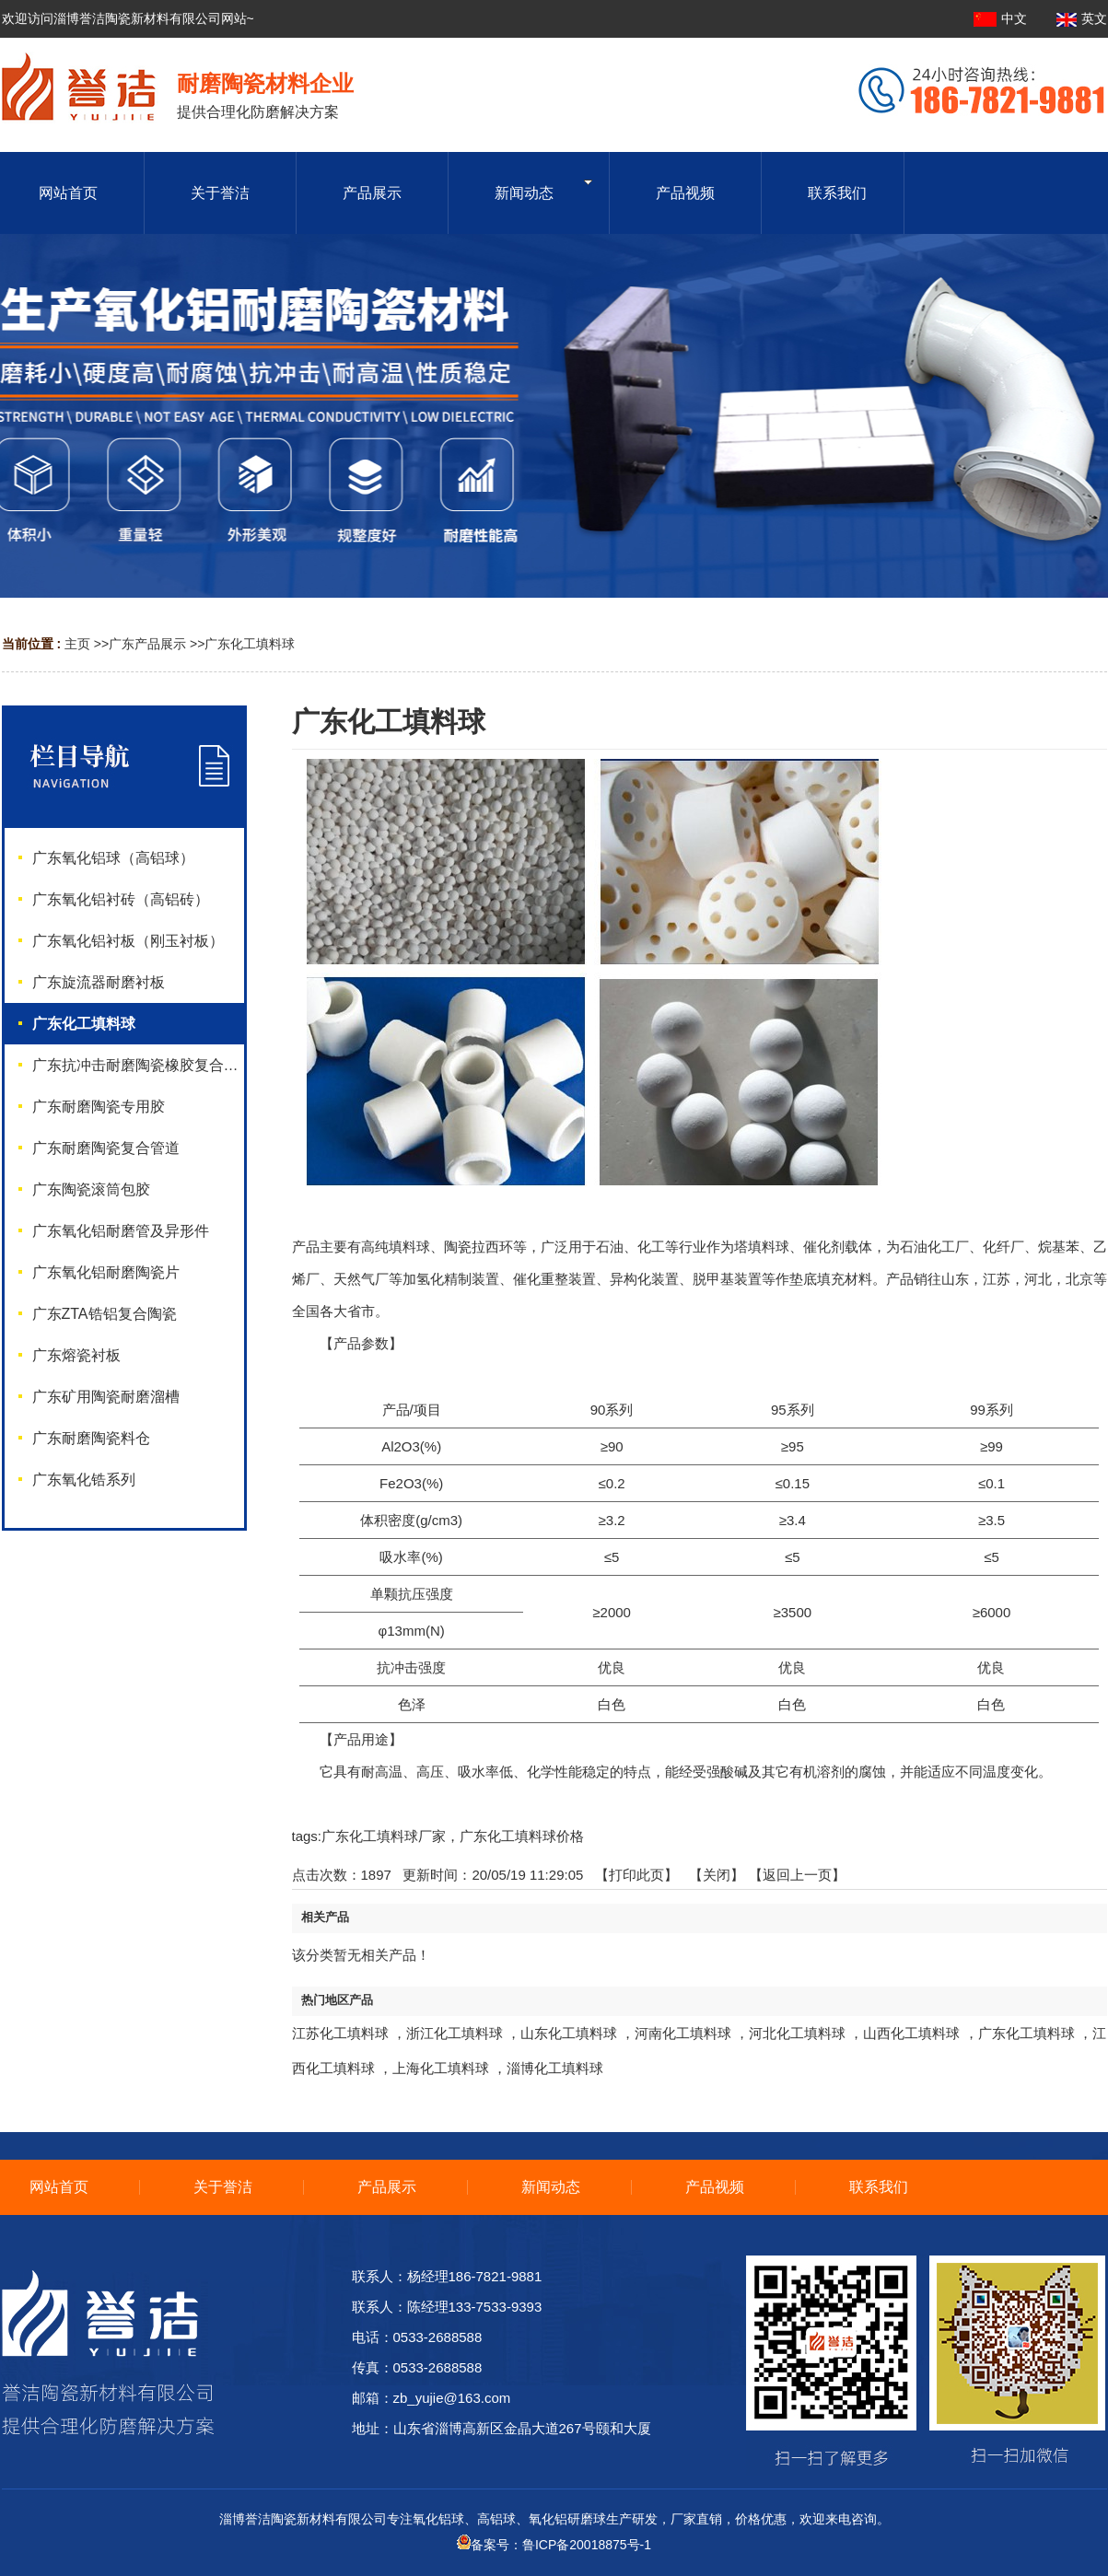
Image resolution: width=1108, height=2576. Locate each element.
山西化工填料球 (911, 2033)
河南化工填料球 (683, 2033)
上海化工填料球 (440, 2068)
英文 (1081, 18)
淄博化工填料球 (555, 2068)
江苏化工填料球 (340, 2033)
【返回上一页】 (797, 1874)
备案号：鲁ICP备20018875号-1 (554, 2544)
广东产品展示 (147, 643)
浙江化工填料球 (454, 2033)
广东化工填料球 (249, 643)
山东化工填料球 (568, 2033)
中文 (1002, 18)
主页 (77, 643)
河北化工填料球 (797, 2033)
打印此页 (636, 1874)
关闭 (716, 1874)
